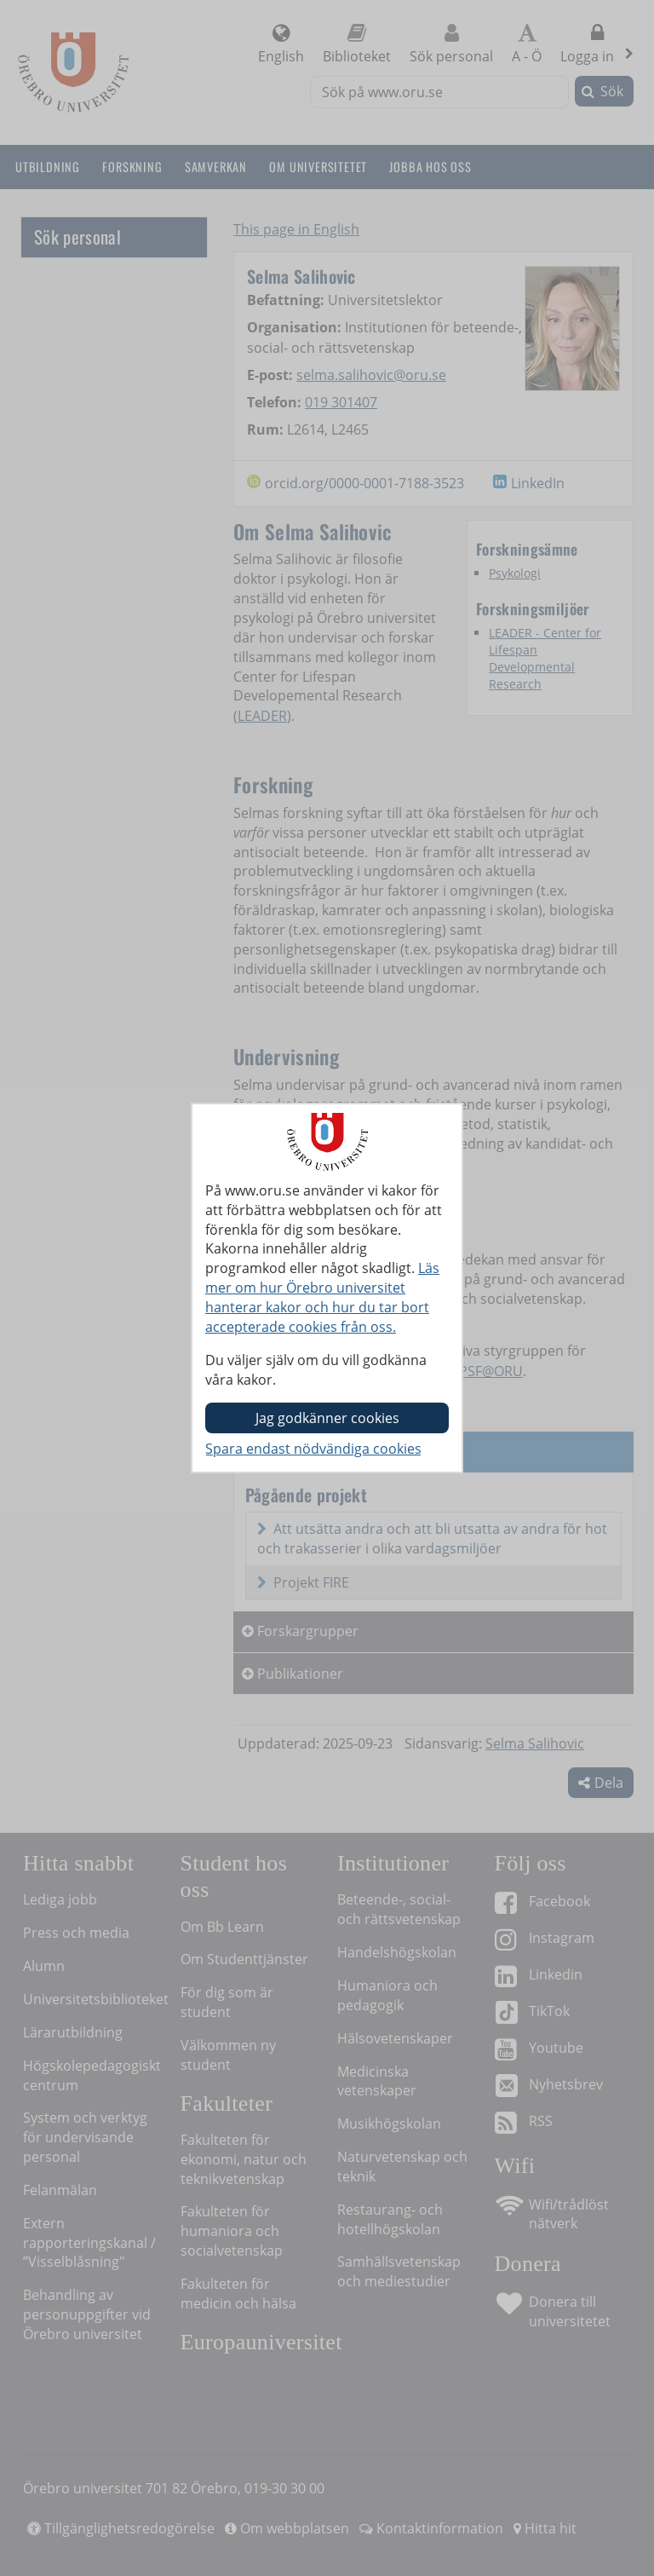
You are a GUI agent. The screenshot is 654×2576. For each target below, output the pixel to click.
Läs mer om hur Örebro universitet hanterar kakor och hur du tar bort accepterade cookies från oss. (322, 1297)
